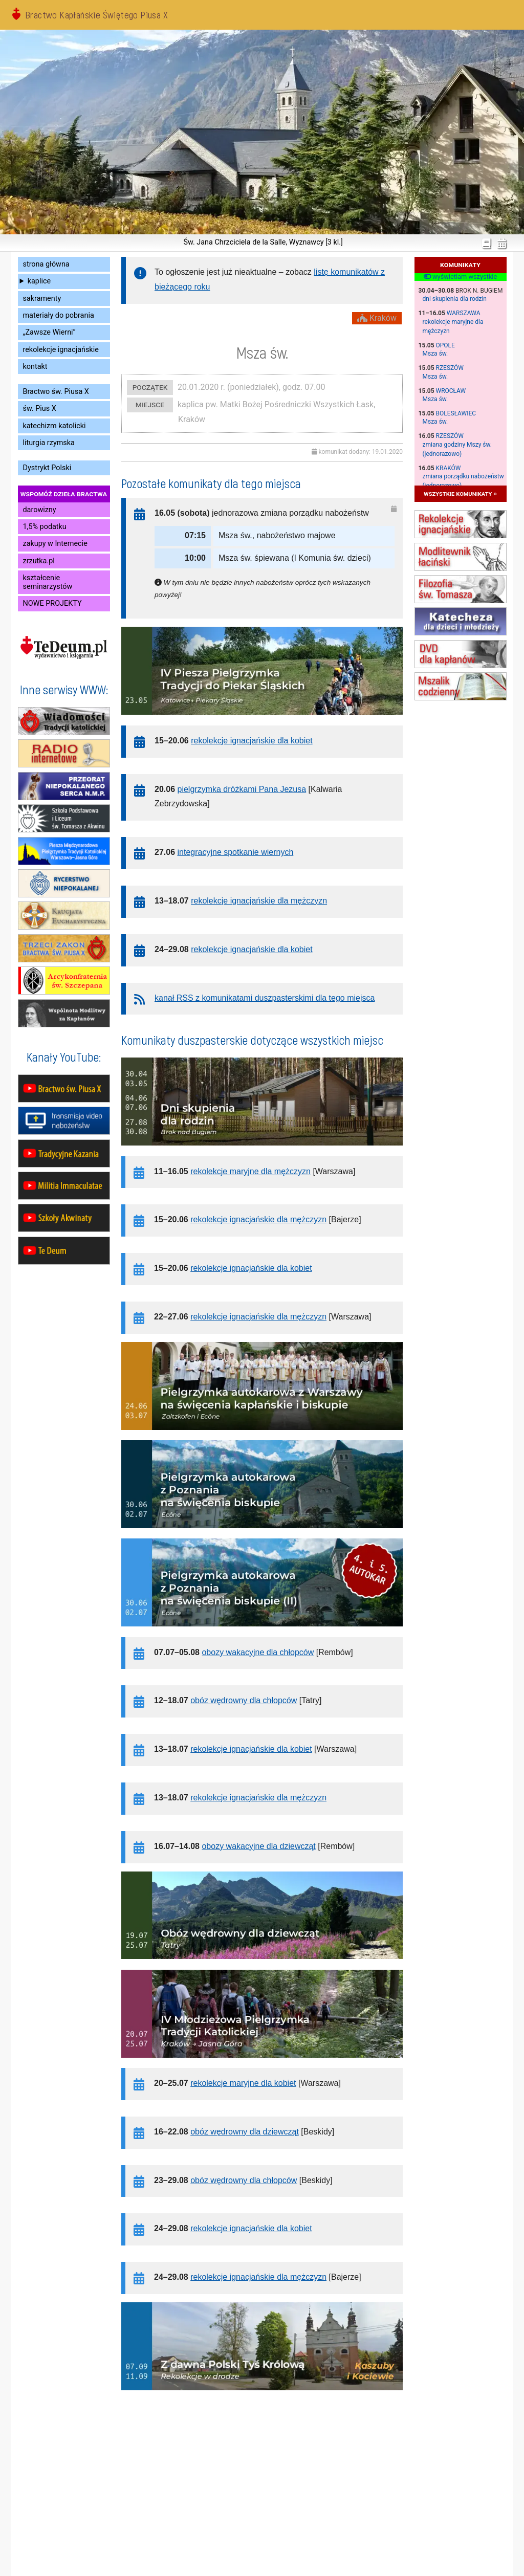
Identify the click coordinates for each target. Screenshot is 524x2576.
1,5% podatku (45, 526)
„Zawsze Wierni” (49, 332)
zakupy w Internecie (55, 543)
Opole (445, 345)
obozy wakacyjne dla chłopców (258, 1652)
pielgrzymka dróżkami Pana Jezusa (242, 789)
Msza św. (435, 353)
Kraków (448, 468)
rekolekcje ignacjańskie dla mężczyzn (259, 900)
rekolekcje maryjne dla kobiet (243, 2083)
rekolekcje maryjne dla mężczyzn (250, 1171)
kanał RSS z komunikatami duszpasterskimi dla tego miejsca (265, 998)
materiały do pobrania (58, 315)
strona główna (46, 264)
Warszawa (464, 313)
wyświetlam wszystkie (460, 276)
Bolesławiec (456, 413)
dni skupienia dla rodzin (455, 298)
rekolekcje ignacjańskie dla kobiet (251, 740)
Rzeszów (450, 367)
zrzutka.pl (39, 561)
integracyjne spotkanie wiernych (236, 852)
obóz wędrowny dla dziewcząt (244, 2131)
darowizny (39, 509)
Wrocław (451, 390)
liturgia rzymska (49, 442)
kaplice (39, 281)
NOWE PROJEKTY (52, 603)
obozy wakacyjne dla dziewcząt (258, 1846)
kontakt (35, 366)
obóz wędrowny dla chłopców (243, 1700)
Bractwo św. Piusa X (56, 391)
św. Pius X (39, 408)
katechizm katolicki (54, 426)
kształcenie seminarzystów (48, 582)
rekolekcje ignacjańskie (61, 349)
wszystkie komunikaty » (460, 493)
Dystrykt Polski (47, 468)
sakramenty (42, 298)
